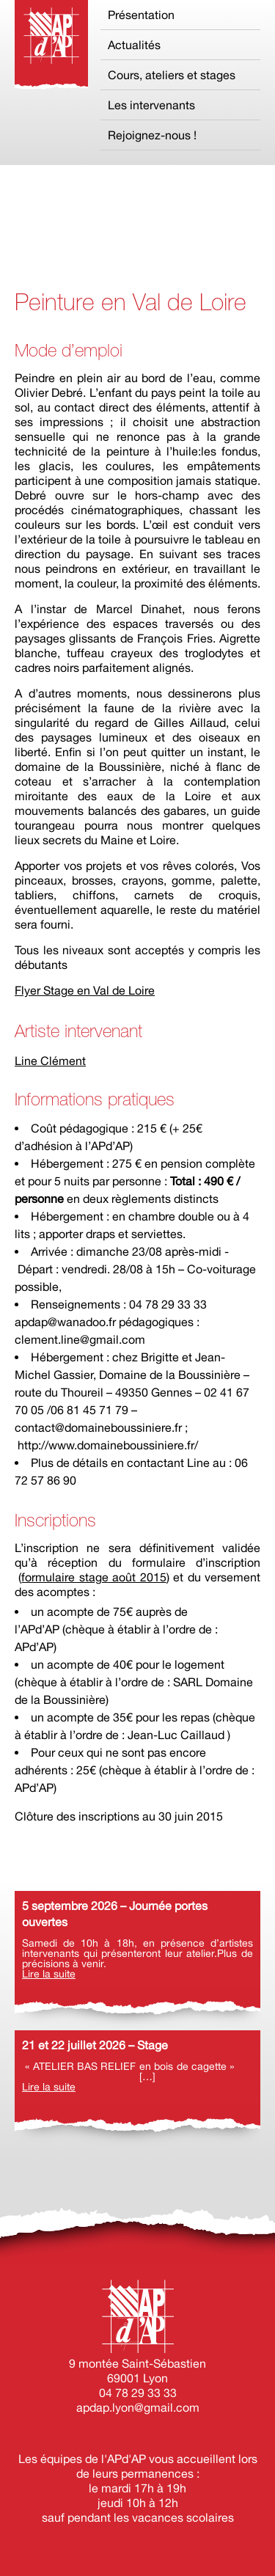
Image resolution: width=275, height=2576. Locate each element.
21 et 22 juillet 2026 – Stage (95, 2045)
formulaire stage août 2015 (93, 1577)
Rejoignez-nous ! (152, 135)
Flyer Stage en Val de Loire (85, 990)
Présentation (141, 14)
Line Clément (50, 1060)
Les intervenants (151, 104)
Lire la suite (49, 1974)
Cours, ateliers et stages (171, 74)
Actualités (134, 44)
